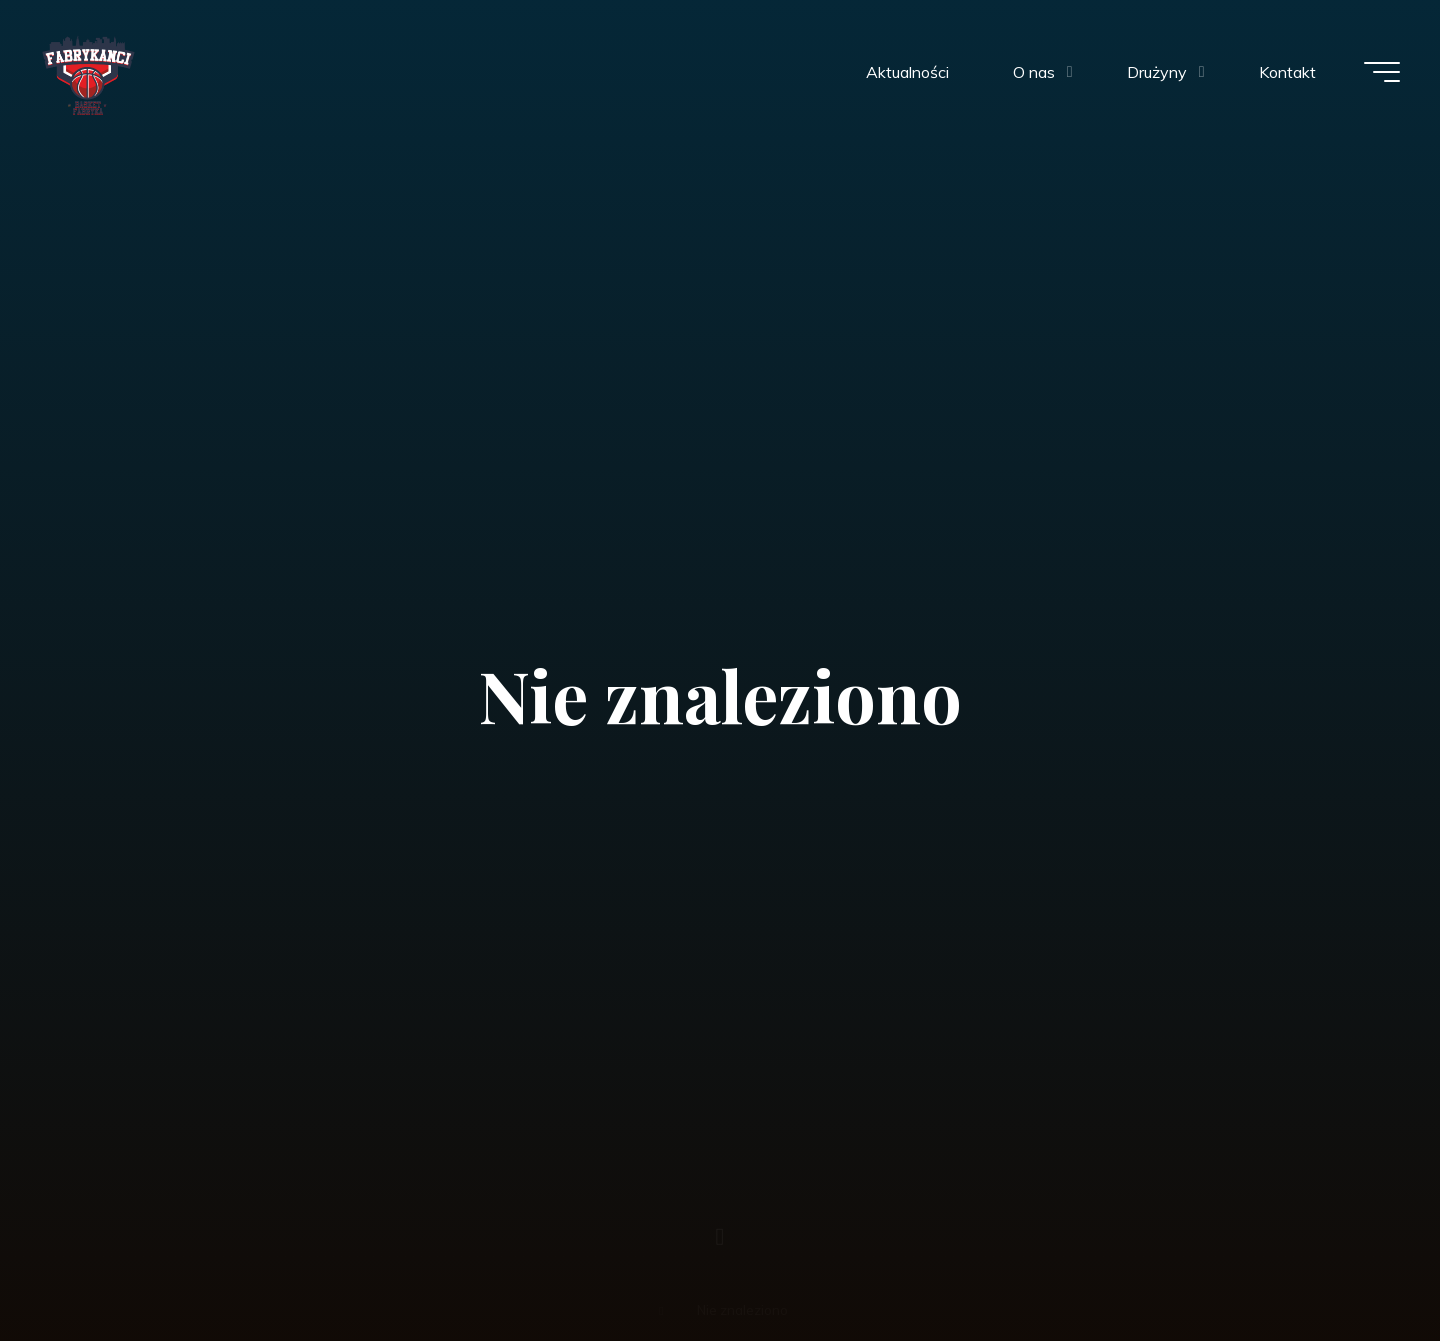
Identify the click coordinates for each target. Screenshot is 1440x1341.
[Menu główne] (1382, 72)
